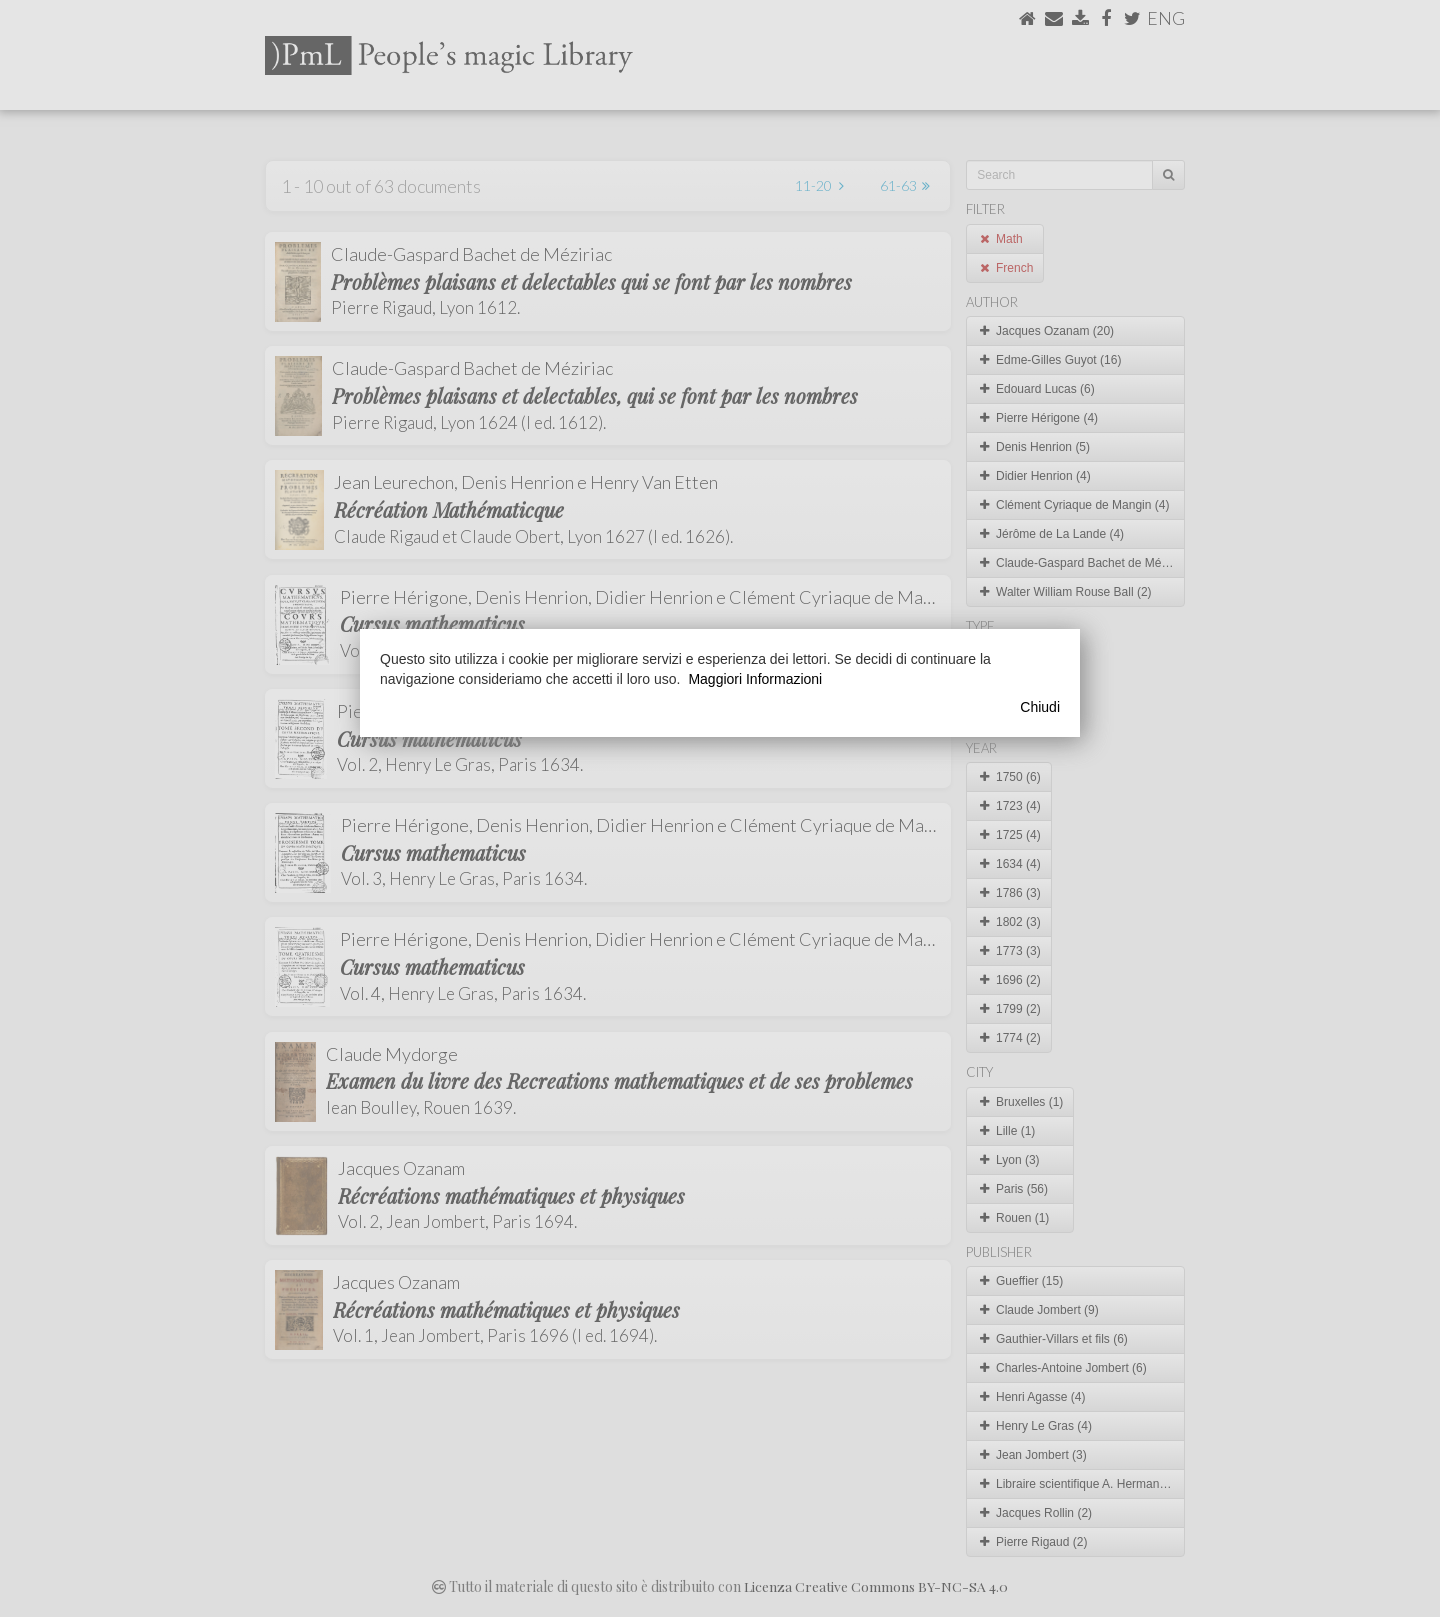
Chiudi (1040, 707)
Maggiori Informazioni (755, 679)
